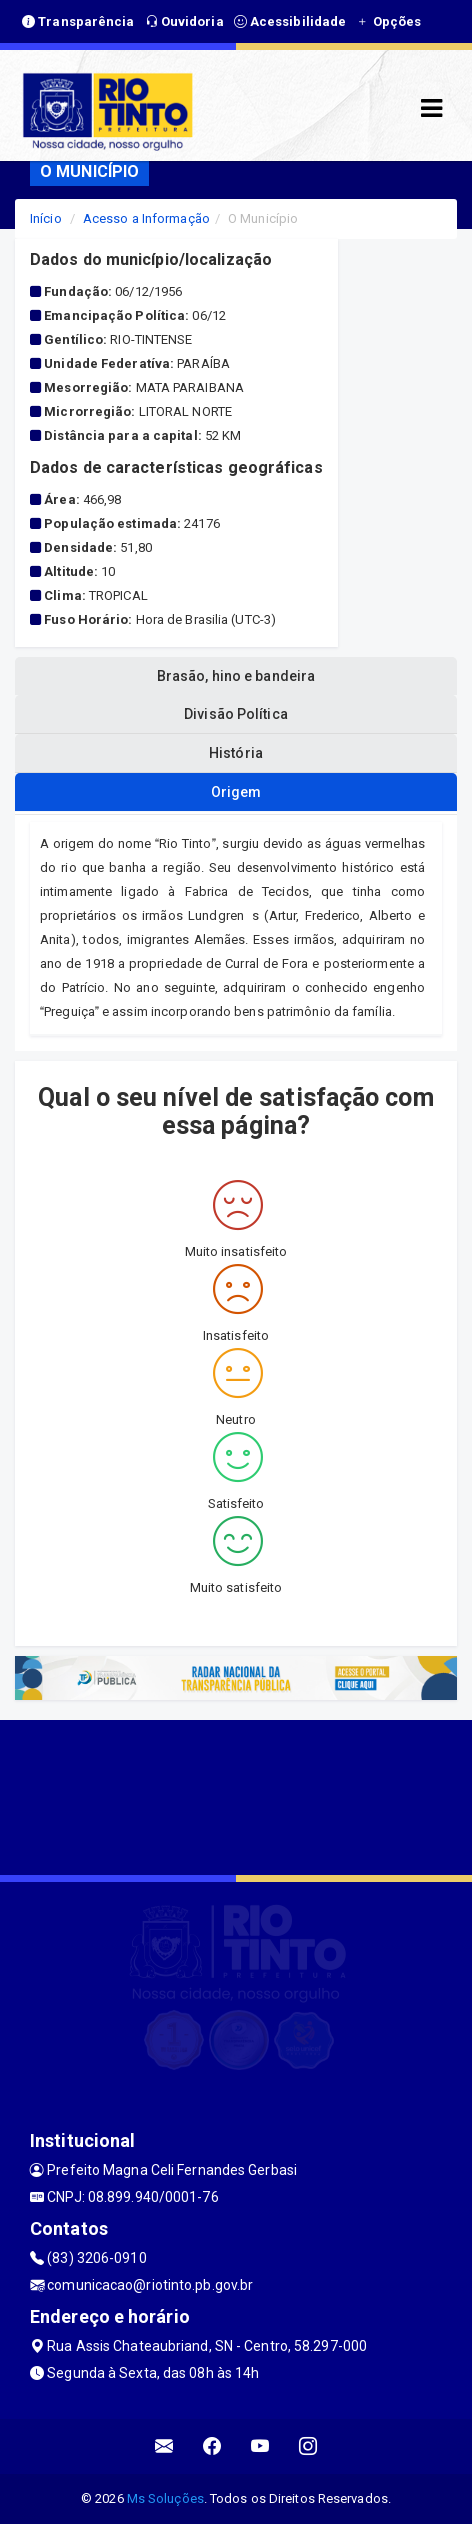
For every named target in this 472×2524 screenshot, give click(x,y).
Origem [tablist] (236, 792)
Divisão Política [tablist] (236, 714)
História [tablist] (236, 753)
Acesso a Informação (146, 218)
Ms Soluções (165, 2498)
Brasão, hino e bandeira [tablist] (236, 676)
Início (46, 218)
